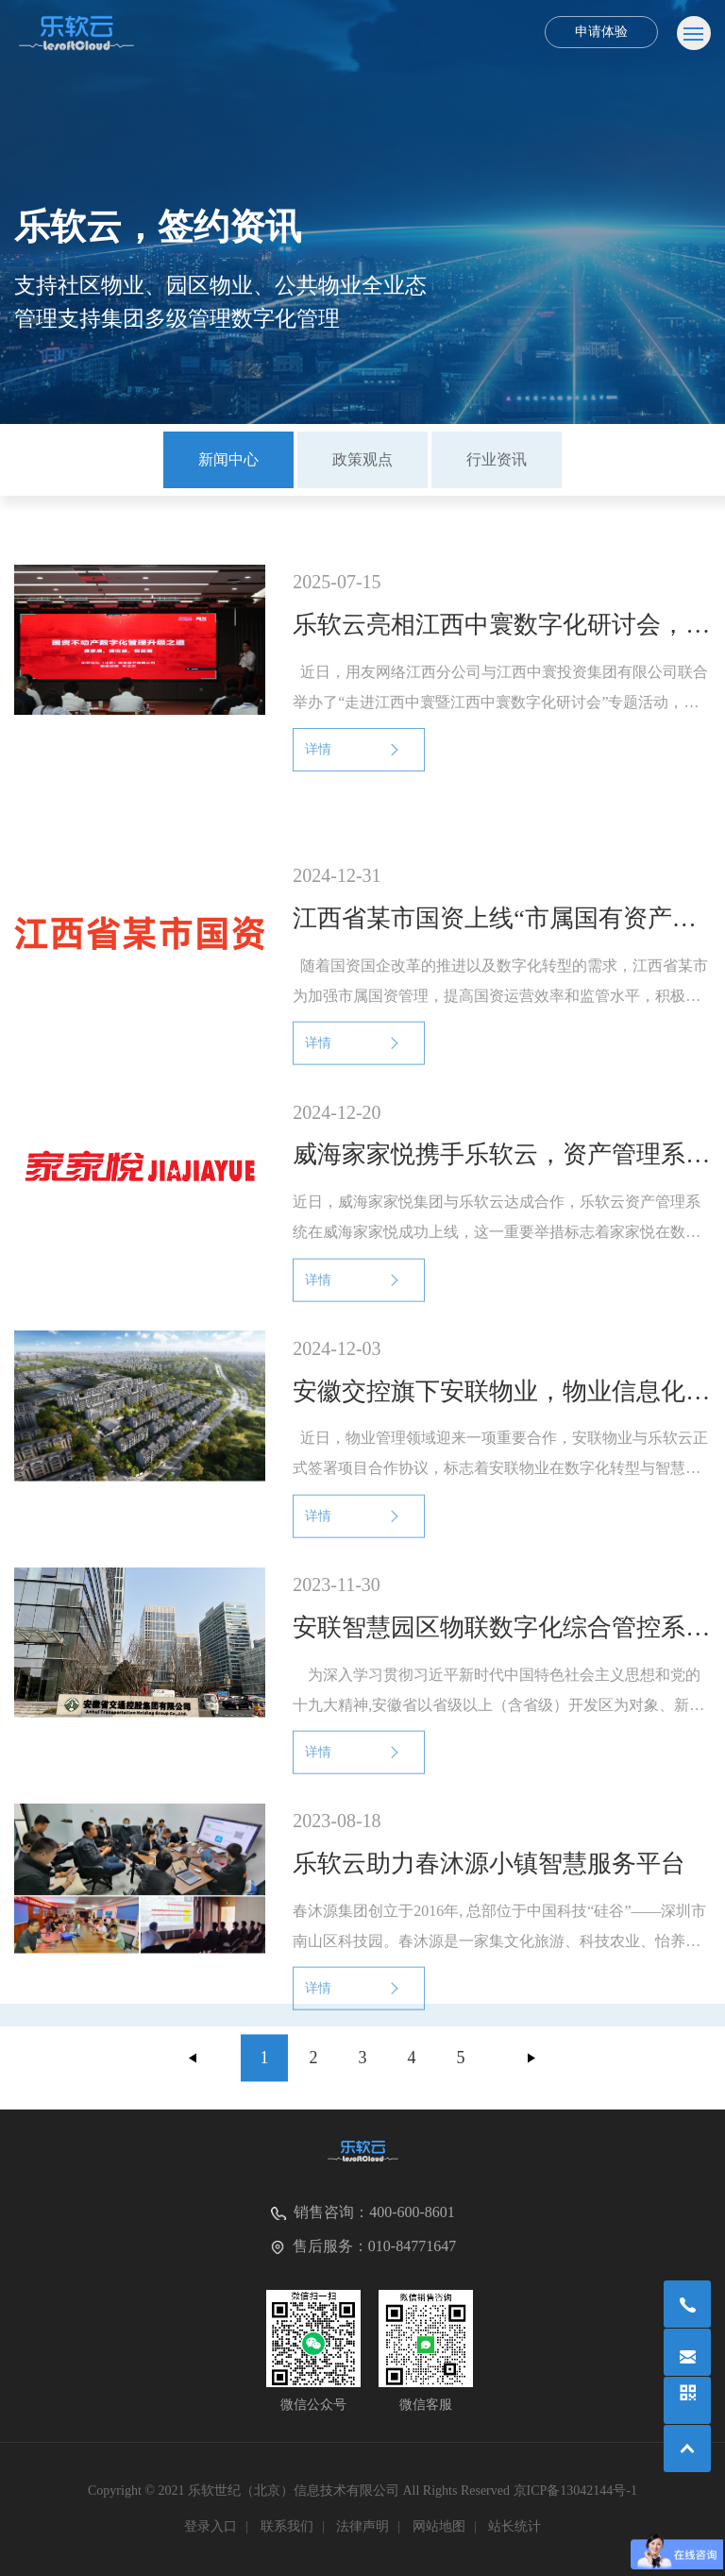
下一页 (531, 2066)
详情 (318, 749)
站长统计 (514, 2526)
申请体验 (601, 32)
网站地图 (439, 2526)
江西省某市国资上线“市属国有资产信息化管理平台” (501, 939)
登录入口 (210, 2526)
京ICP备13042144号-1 (575, 2490)
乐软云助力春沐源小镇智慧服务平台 (489, 1884)
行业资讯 (496, 459)
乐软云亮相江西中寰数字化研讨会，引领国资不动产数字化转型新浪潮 (501, 624)
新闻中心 (228, 459)
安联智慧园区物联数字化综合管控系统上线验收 (501, 1648)
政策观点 (362, 459)
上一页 (193, 2066)
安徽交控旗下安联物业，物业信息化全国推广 (501, 1411)
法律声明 (362, 2526)
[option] (228, 460)
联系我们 (287, 2526)
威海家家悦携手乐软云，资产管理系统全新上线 (501, 1175)
